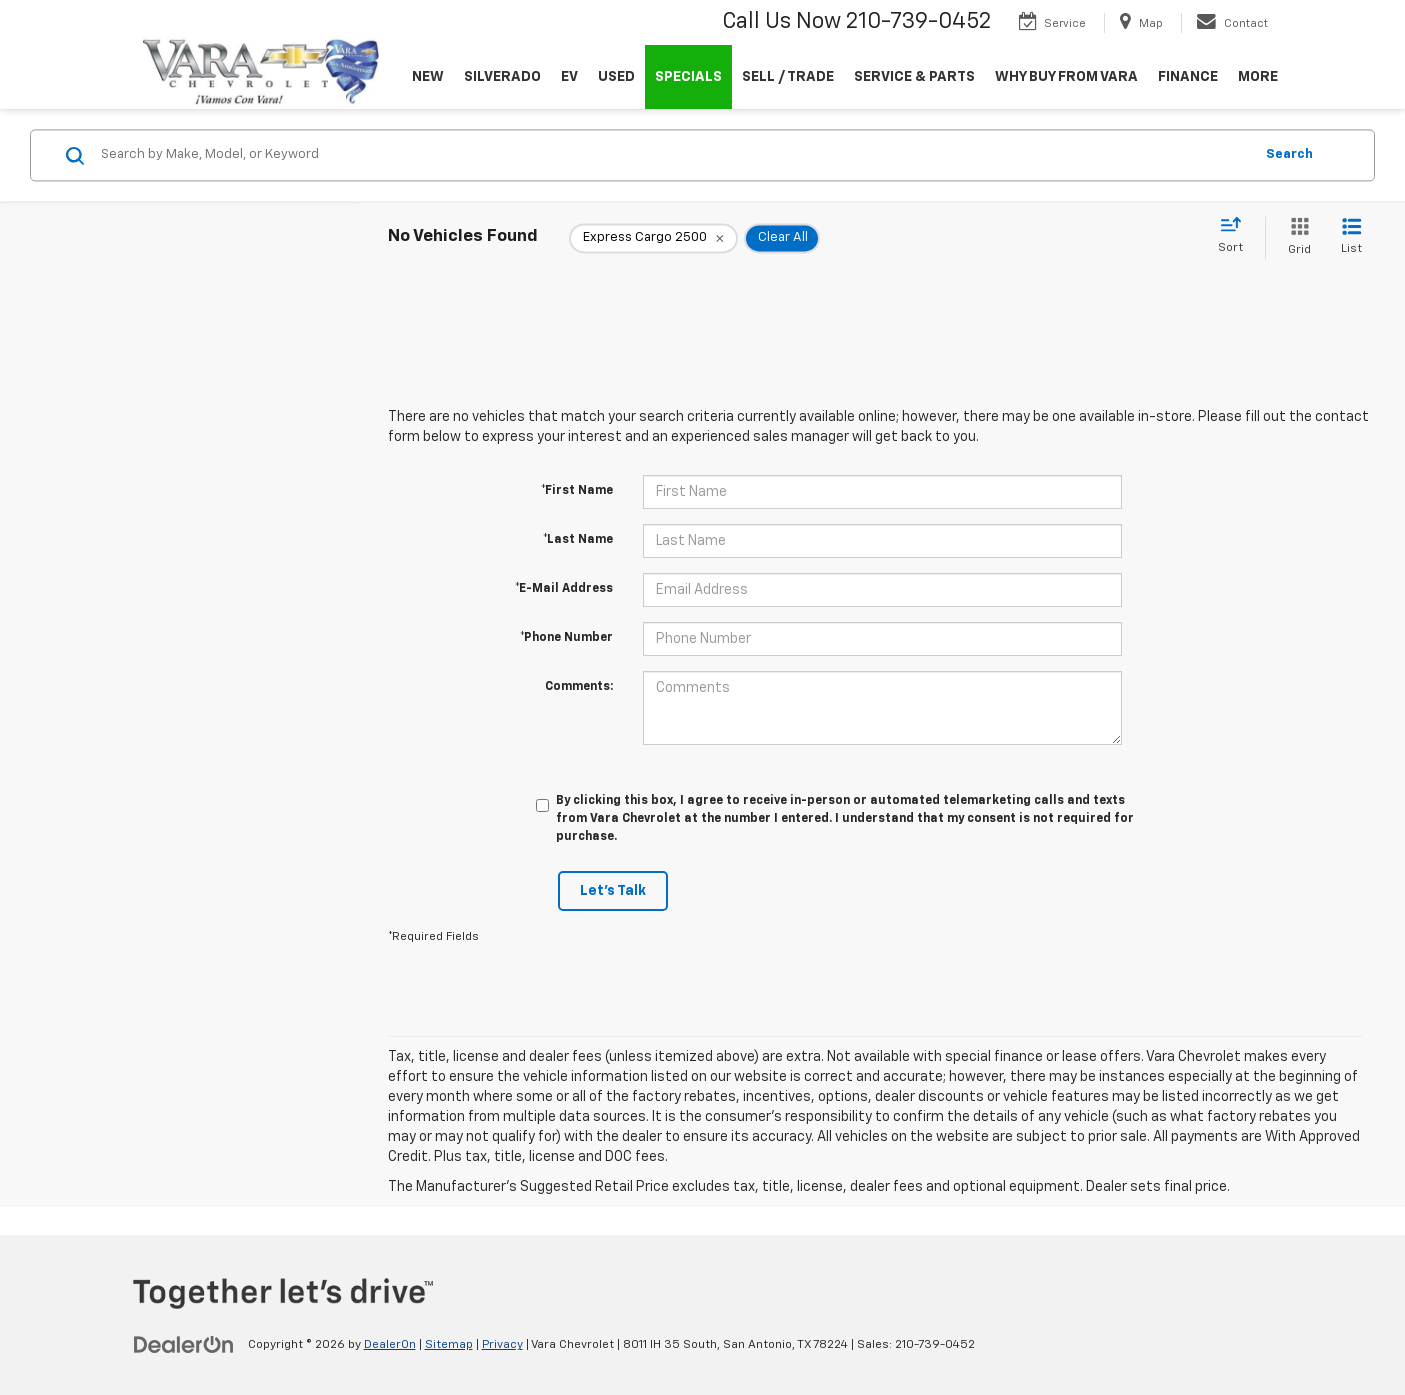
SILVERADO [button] (502, 77)
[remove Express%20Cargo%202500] (653, 238)
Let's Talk (613, 891)
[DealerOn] (184, 1344)
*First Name (577, 491)
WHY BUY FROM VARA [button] (1066, 77)
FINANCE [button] (1188, 77)
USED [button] (616, 77)
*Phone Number (566, 638)
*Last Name (578, 540)
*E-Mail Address (564, 589)
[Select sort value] (1236, 236)
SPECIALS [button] (688, 77)
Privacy (502, 1345)
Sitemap (449, 1345)
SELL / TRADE (788, 77)
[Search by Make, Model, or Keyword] (674, 155)
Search (1289, 154)
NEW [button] (428, 77)
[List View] (1351, 237)
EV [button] (569, 77)
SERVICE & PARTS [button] (914, 77)
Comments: (579, 687)
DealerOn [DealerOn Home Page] (390, 1345)
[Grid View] (1295, 237)
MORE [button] (1258, 77)
